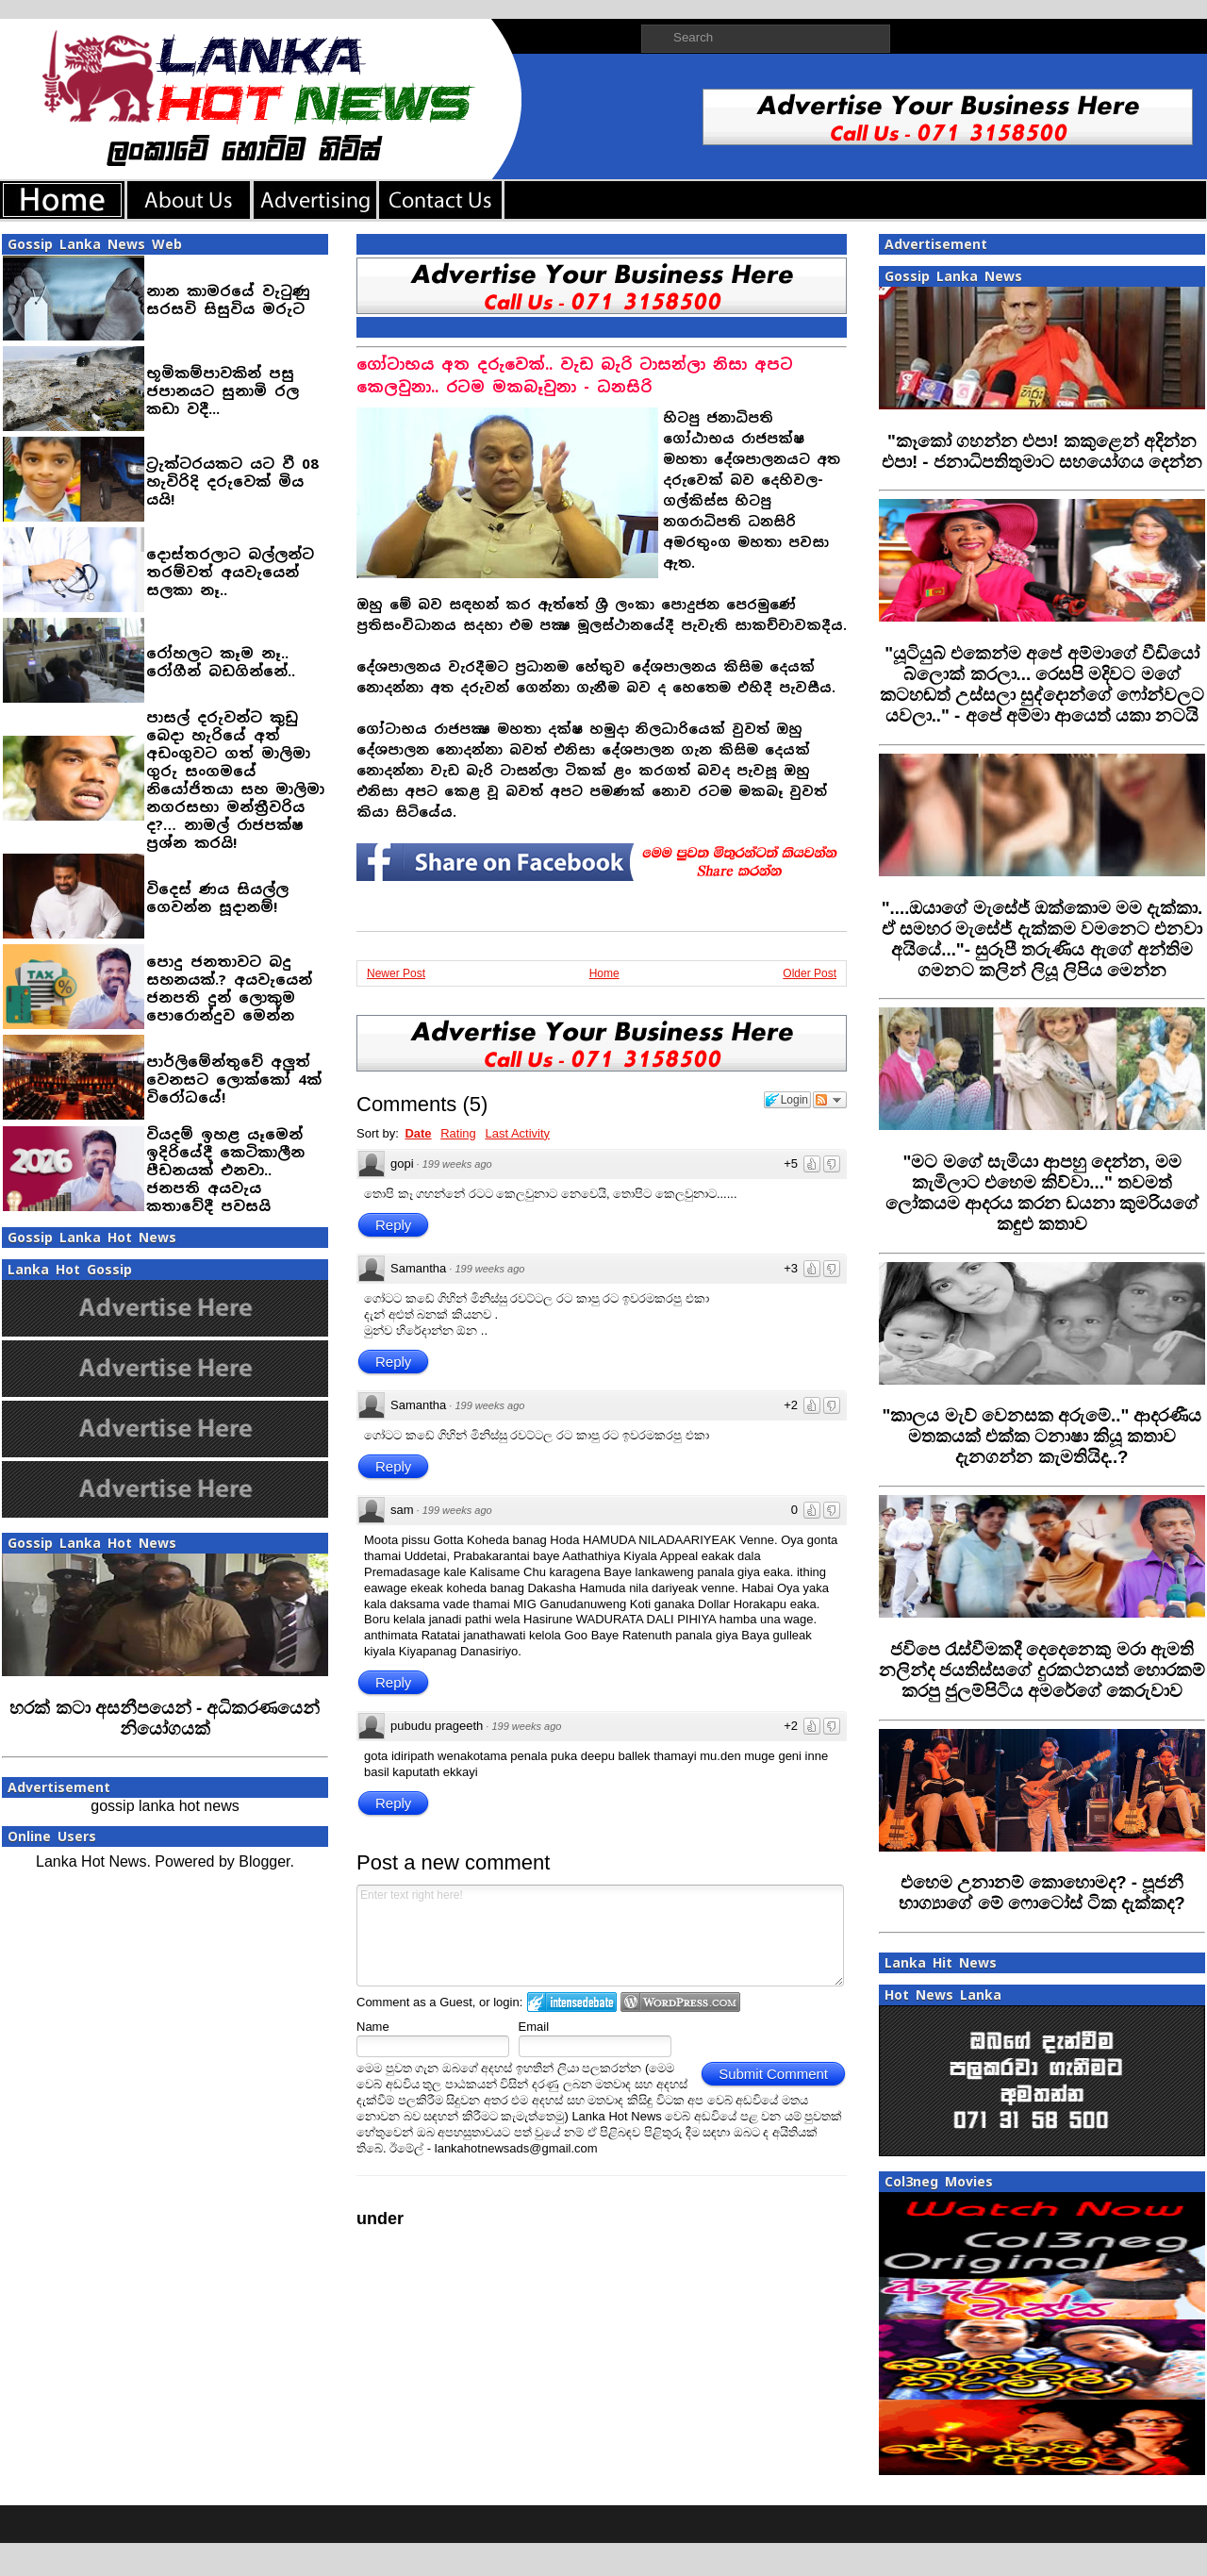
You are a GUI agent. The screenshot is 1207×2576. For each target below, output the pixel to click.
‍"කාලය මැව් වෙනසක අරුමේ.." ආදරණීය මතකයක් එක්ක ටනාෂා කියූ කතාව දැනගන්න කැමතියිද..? (1042, 1436)
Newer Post (396, 973)
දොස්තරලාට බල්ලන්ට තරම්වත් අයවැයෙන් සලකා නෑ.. (230, 572)
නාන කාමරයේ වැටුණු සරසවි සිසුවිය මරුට (228, 300)
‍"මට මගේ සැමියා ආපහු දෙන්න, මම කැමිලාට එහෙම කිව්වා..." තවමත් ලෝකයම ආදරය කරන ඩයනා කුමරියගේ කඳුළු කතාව (1042, 1193)
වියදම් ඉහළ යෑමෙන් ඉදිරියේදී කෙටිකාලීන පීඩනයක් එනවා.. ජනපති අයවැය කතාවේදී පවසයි (225, 1170)
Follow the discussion (830, 1099)
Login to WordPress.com (680, 2002)
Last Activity (517, 1133)
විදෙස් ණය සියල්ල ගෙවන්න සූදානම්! (217, 898)
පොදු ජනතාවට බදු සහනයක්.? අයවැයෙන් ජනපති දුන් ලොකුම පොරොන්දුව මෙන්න (229, 988)
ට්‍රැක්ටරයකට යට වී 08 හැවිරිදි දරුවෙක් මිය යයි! (232, 481)
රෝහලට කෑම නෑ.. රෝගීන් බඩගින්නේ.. (220, 662)
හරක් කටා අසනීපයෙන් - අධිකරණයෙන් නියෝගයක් (164, 1718)
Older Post (809, 973)
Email (534, 2026)
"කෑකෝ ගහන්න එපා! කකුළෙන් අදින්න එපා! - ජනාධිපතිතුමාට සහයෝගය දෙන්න (1042, 451)
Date (418, 1133)
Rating (458, 1133)
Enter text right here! (600, 1935)
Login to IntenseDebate (572, 2002)
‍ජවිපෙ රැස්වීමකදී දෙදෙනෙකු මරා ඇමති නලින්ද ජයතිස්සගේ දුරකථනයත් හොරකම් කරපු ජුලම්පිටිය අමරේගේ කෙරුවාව (1042, 1670)
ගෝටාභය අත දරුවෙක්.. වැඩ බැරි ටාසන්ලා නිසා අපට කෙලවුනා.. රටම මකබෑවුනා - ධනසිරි (574, 376)
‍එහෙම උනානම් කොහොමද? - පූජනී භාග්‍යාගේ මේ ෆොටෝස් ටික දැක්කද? (1041, 1892)
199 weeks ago (457, 1164)
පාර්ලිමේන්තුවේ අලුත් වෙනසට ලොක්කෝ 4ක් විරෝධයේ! (234, 1079)
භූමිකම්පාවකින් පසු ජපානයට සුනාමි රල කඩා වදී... (222, 391)
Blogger (264, 1861)
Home (604, 973)
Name (372, 2026)
